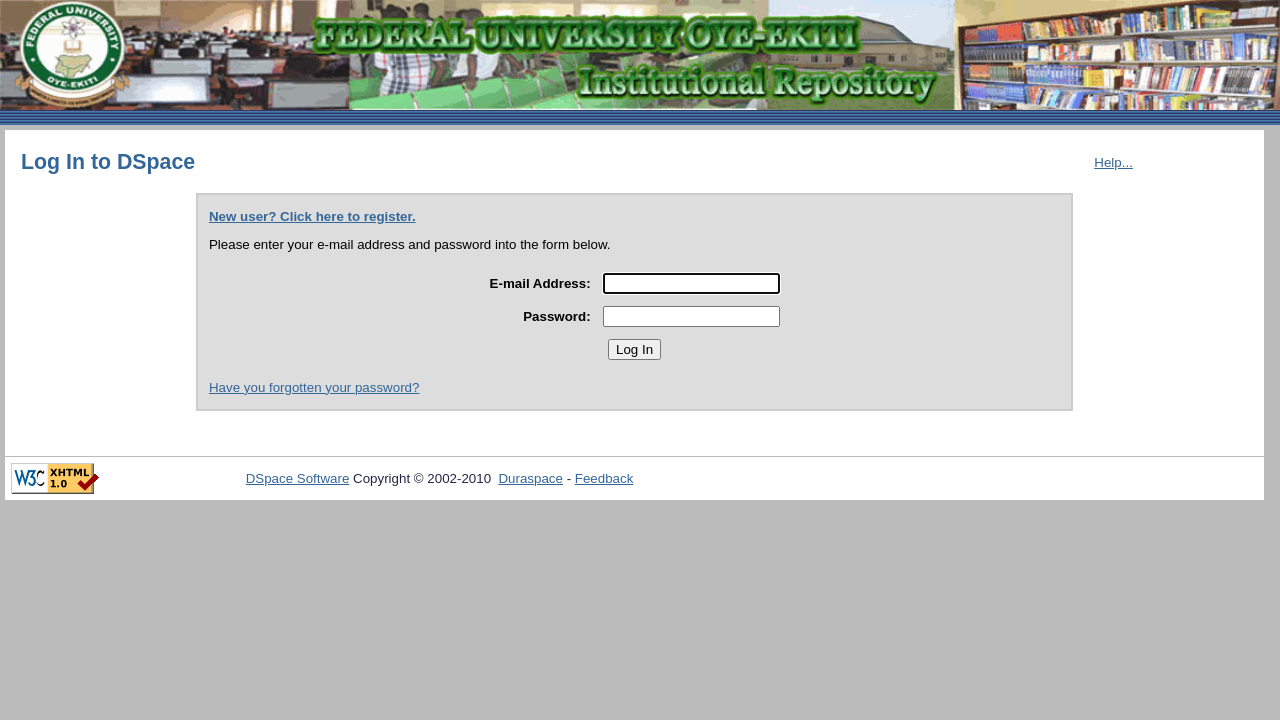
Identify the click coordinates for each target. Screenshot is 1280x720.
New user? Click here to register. (312, 216)
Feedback (604, 478)
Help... (1113, 162)
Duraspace (530, 478)
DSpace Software (298, 478)
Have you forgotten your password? (314, 387)
